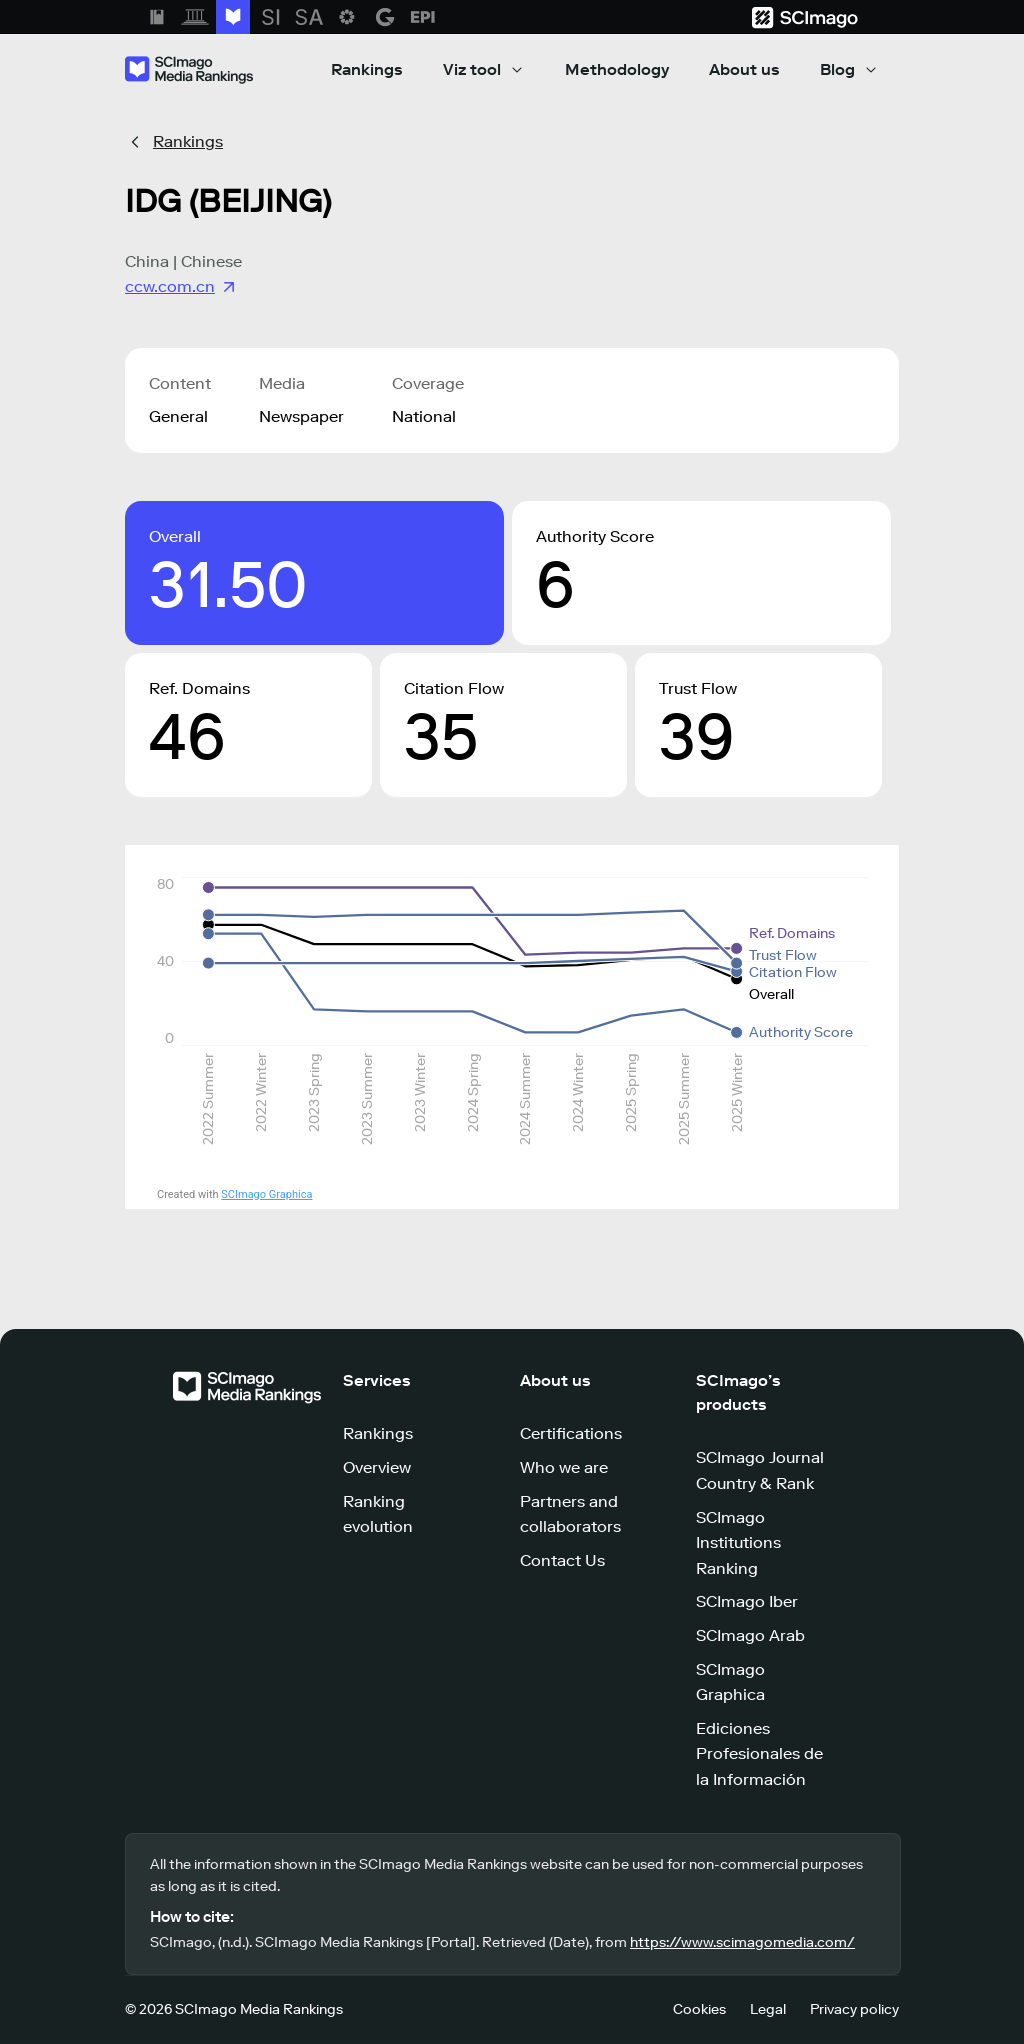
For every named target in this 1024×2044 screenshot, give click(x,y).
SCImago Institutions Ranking (738, 1543)
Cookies (699, 2009)
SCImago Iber (747, 1601)
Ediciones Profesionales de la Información (759, 1754)
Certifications (571, 1433)
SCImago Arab (750, 1635)
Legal (768, 2009)
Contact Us (562, 1560)
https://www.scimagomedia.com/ (742, 1942)
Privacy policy (854, 2009)
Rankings (367, 69)
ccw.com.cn (182, 287)
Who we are (564, 1467)
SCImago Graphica (266, 1194)
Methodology (617, 69)
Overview (377, 1467)
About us (744, 69)
